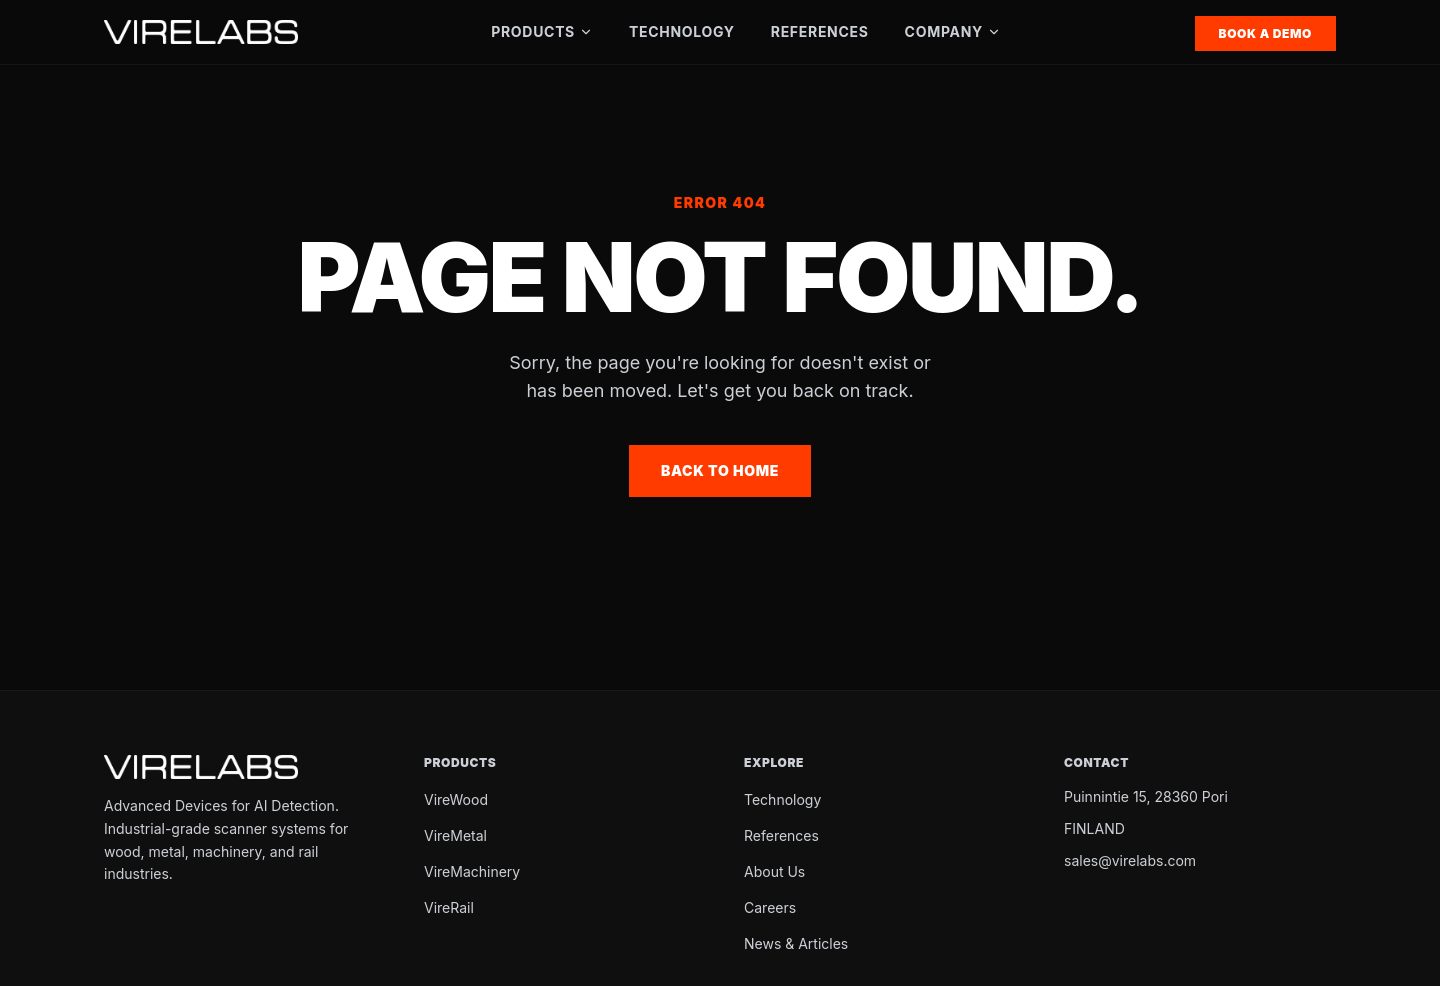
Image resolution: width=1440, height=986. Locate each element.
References (820, 31)
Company (953, 31)
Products (542, 31)
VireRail (449, 907)
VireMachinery (472, 871)
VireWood (456, 799)
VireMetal (455, 835)
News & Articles (796, 943)
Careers (770, 907)
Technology (682, 31)
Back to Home (720, 470)
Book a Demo (1265, 33)
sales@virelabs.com (1130, 860)
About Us (774, 871)
